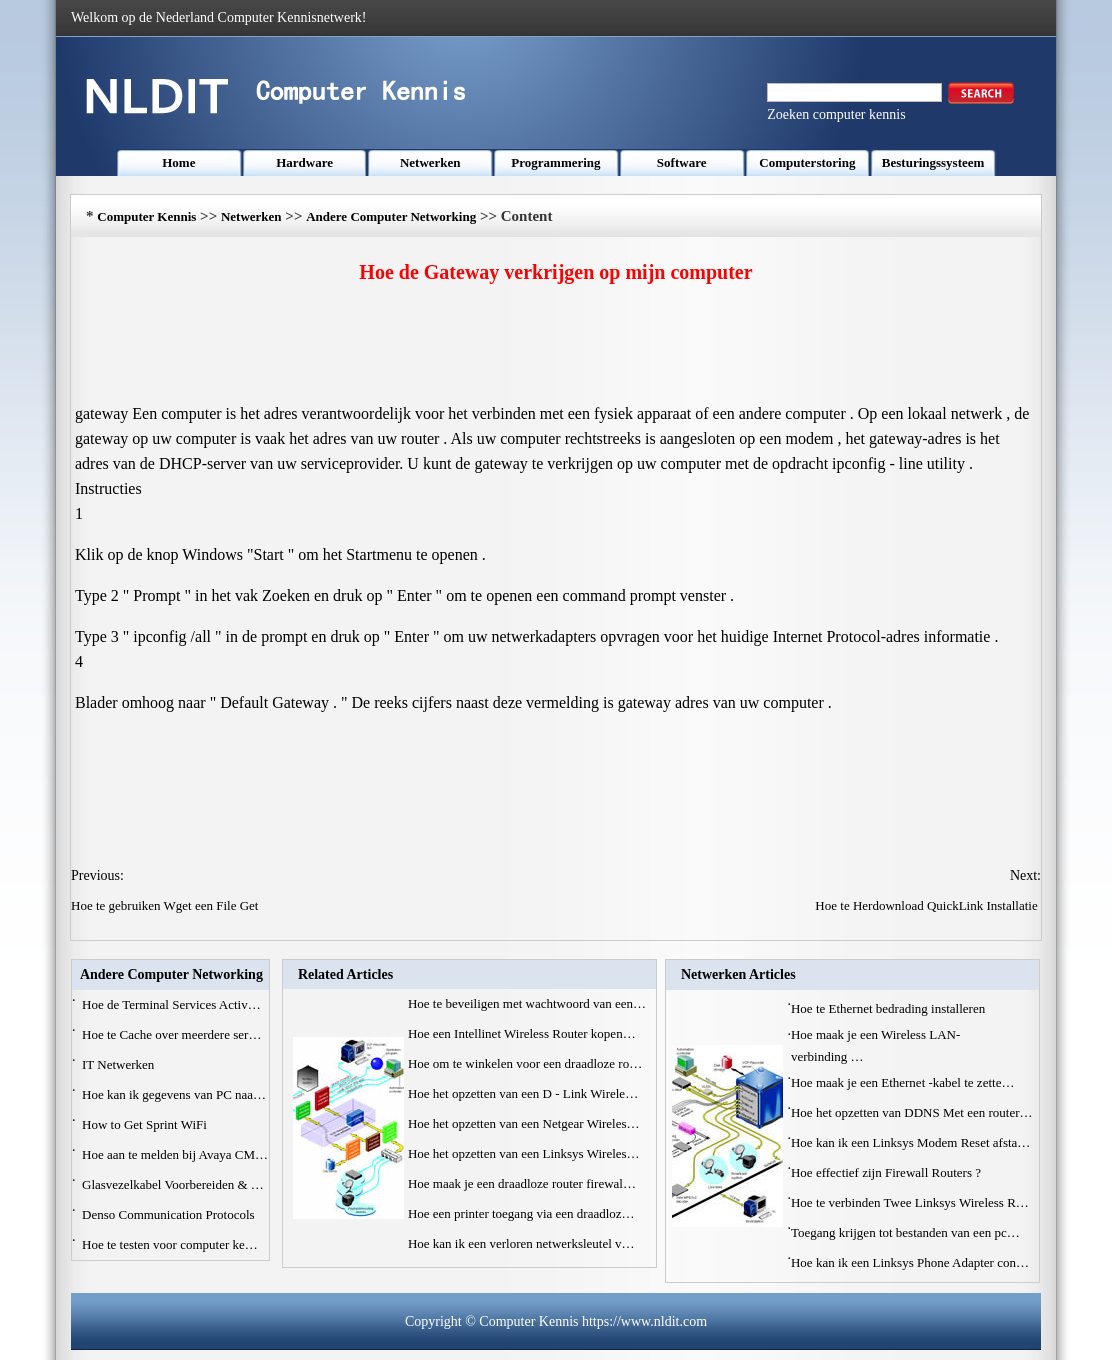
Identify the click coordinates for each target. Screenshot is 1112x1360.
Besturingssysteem (933, 162)
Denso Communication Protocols (170, 1214)
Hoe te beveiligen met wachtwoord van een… (527, 1003)
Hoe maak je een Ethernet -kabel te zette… (902, 1082)
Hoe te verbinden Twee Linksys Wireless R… (910, 1202)
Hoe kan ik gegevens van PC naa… (174, 1094)
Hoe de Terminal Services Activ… (171, 1004)
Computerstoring (807, 162)
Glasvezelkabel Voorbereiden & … (173, 1184)
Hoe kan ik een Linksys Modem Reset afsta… (910, 1142)
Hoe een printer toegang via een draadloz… (521, 1213)
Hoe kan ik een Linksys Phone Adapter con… (910, 1262)
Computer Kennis (146, 216)
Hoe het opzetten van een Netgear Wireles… (524, 1123)
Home (178, 162)
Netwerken (430, 162)
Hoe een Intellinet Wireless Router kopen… (522, 1033)
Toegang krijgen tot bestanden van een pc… (905, 1232)
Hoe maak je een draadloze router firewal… (522, 1183)
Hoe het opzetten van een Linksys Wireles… (524, 1153)
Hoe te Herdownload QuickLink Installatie (928, 905)
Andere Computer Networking (391, 216)
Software (682, 162)
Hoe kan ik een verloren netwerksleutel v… (521, 1243)
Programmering (555, 162)
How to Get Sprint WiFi (146, 1124)
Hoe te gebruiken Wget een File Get (166, 905)
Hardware (304, 162)
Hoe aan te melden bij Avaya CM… (175, 1154)
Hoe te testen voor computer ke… (170, 1244)
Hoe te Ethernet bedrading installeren (889, 1008)
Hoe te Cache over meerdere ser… (171, 1034)
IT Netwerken (120, 1064)
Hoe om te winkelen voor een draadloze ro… (525, 1063)
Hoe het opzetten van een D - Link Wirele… (523, 1093)
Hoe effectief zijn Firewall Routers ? (887, 1172)
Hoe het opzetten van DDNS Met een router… (912, 1112)
